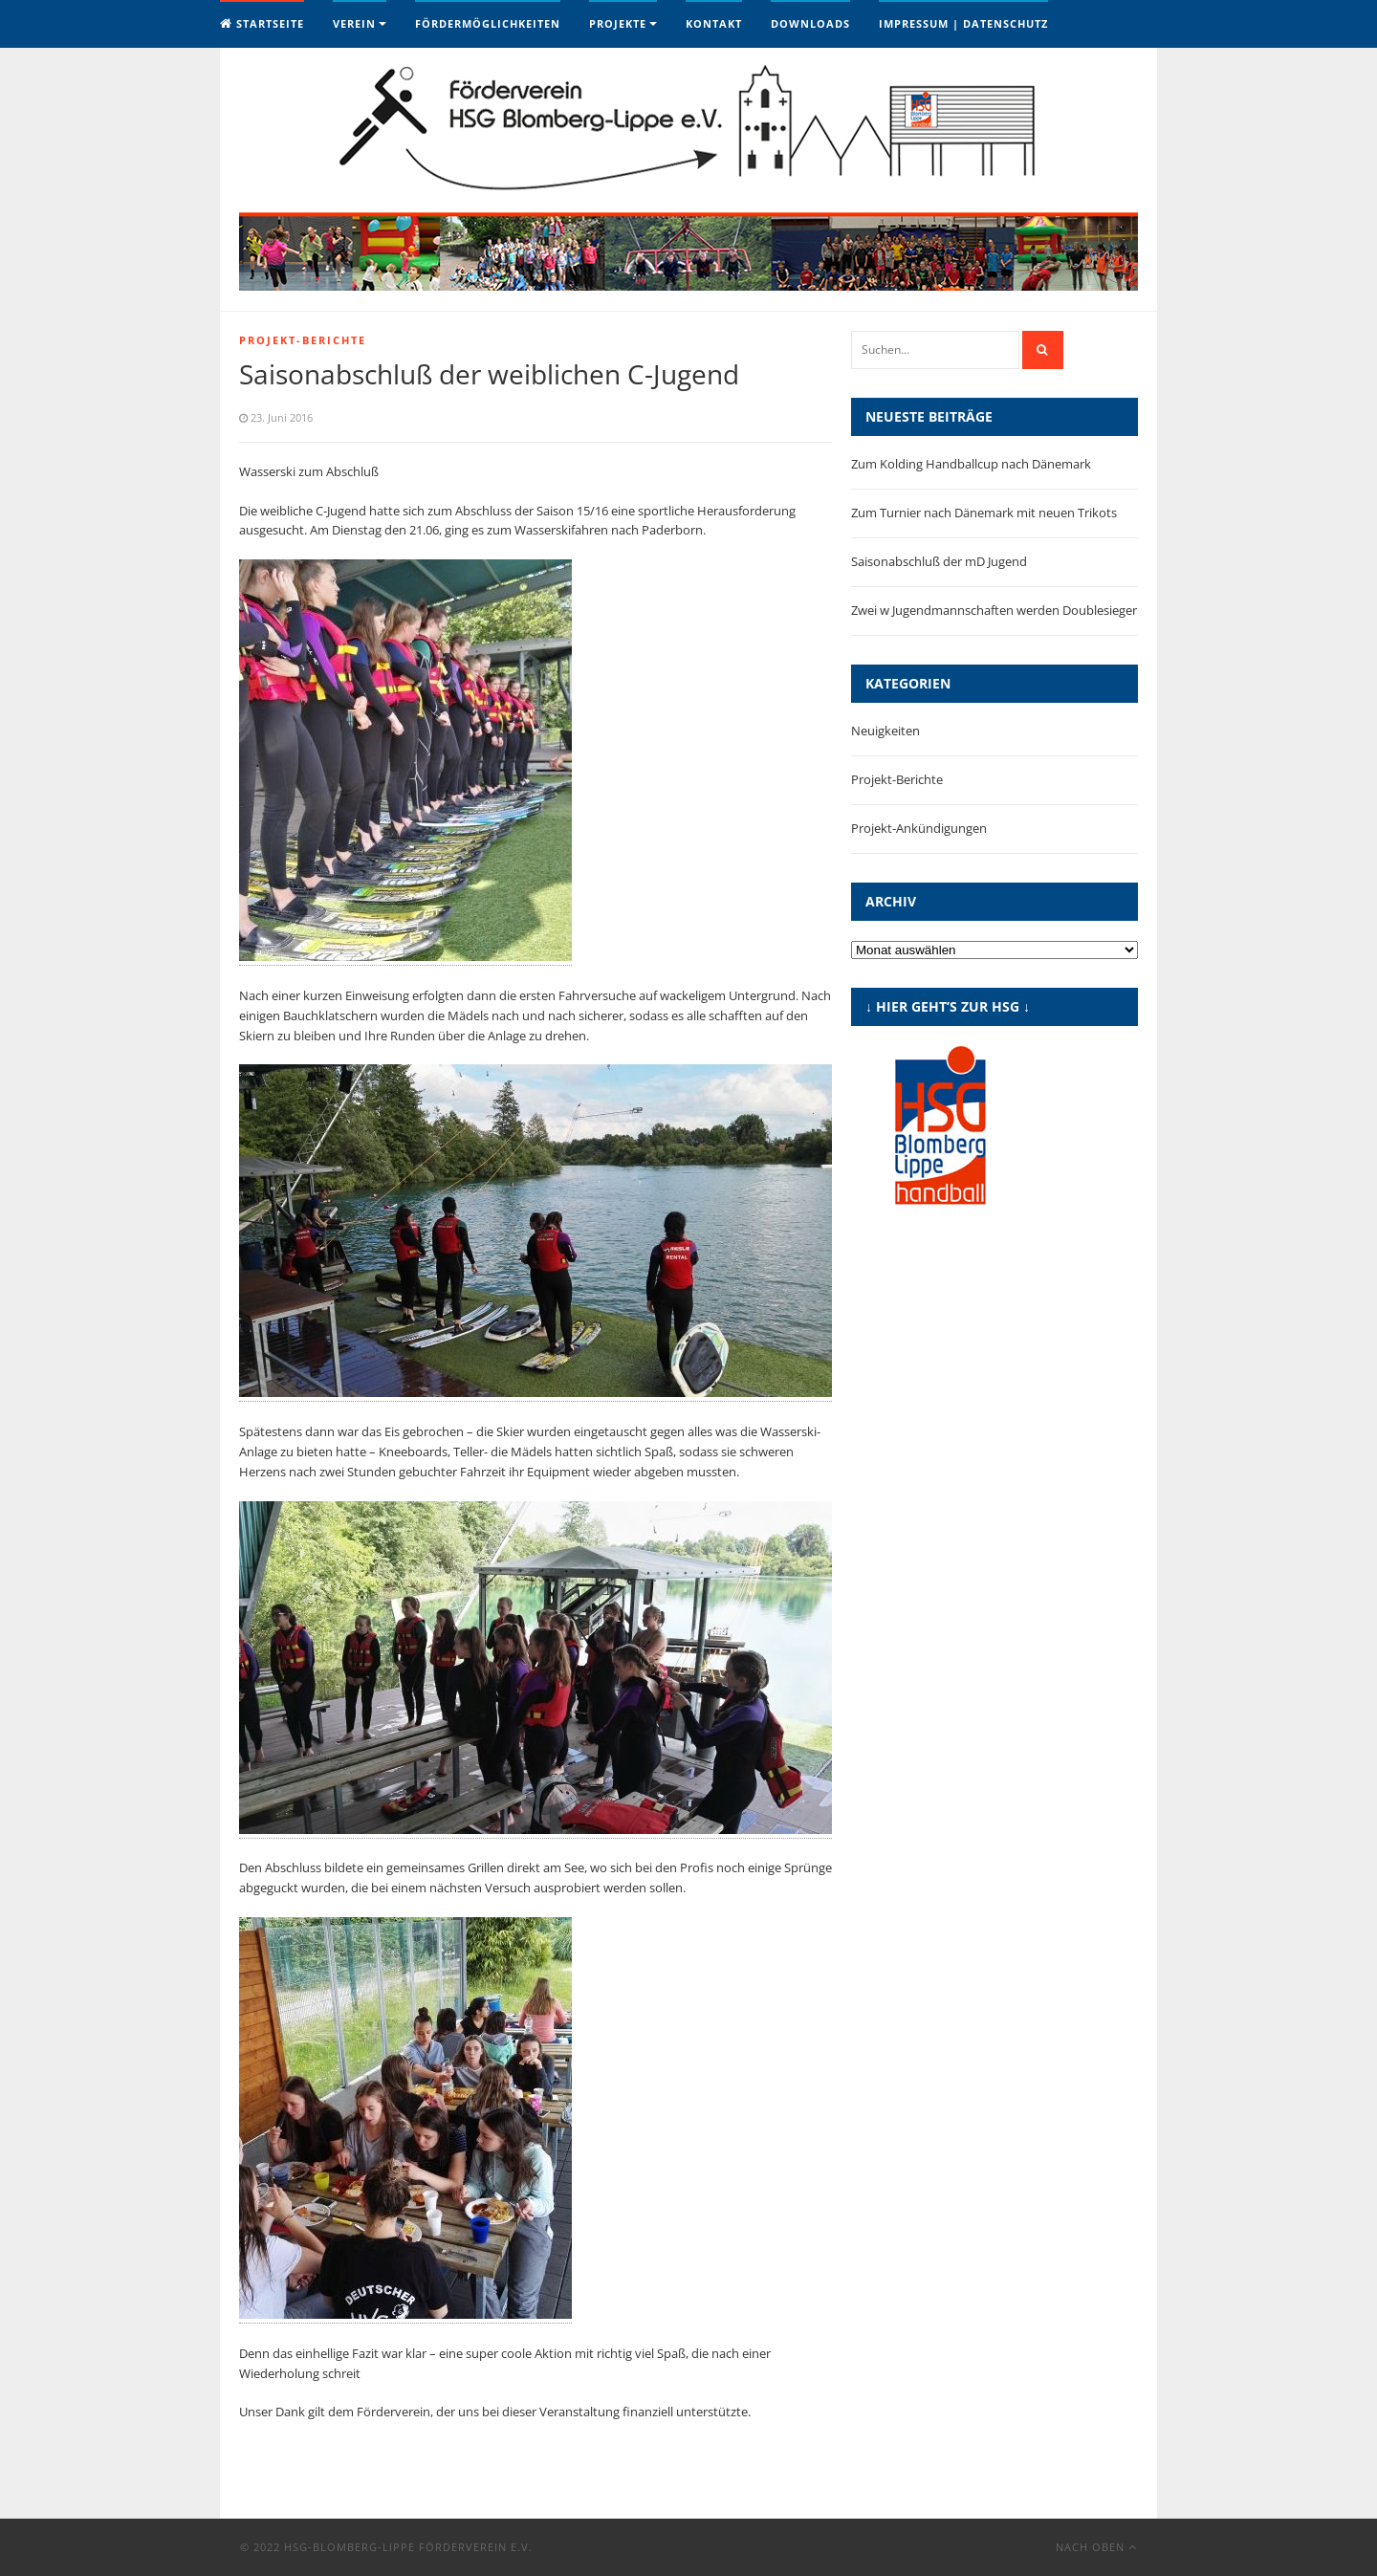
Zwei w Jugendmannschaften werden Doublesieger (994, 610)
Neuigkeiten (885, 730)
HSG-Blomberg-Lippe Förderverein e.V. (408, 2547)
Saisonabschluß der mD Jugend (939, 561)
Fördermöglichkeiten (487, 23)
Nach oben (1096, 2547)
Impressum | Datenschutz (963, 23)
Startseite (262, 23)
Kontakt (714, 23)
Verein (354, 23)
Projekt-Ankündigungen (919, 828)
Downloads (810, 23)
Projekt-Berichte (302, 340)
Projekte (617, 23)
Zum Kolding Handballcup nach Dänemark (971, 463)
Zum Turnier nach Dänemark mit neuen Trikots (984, 512)
